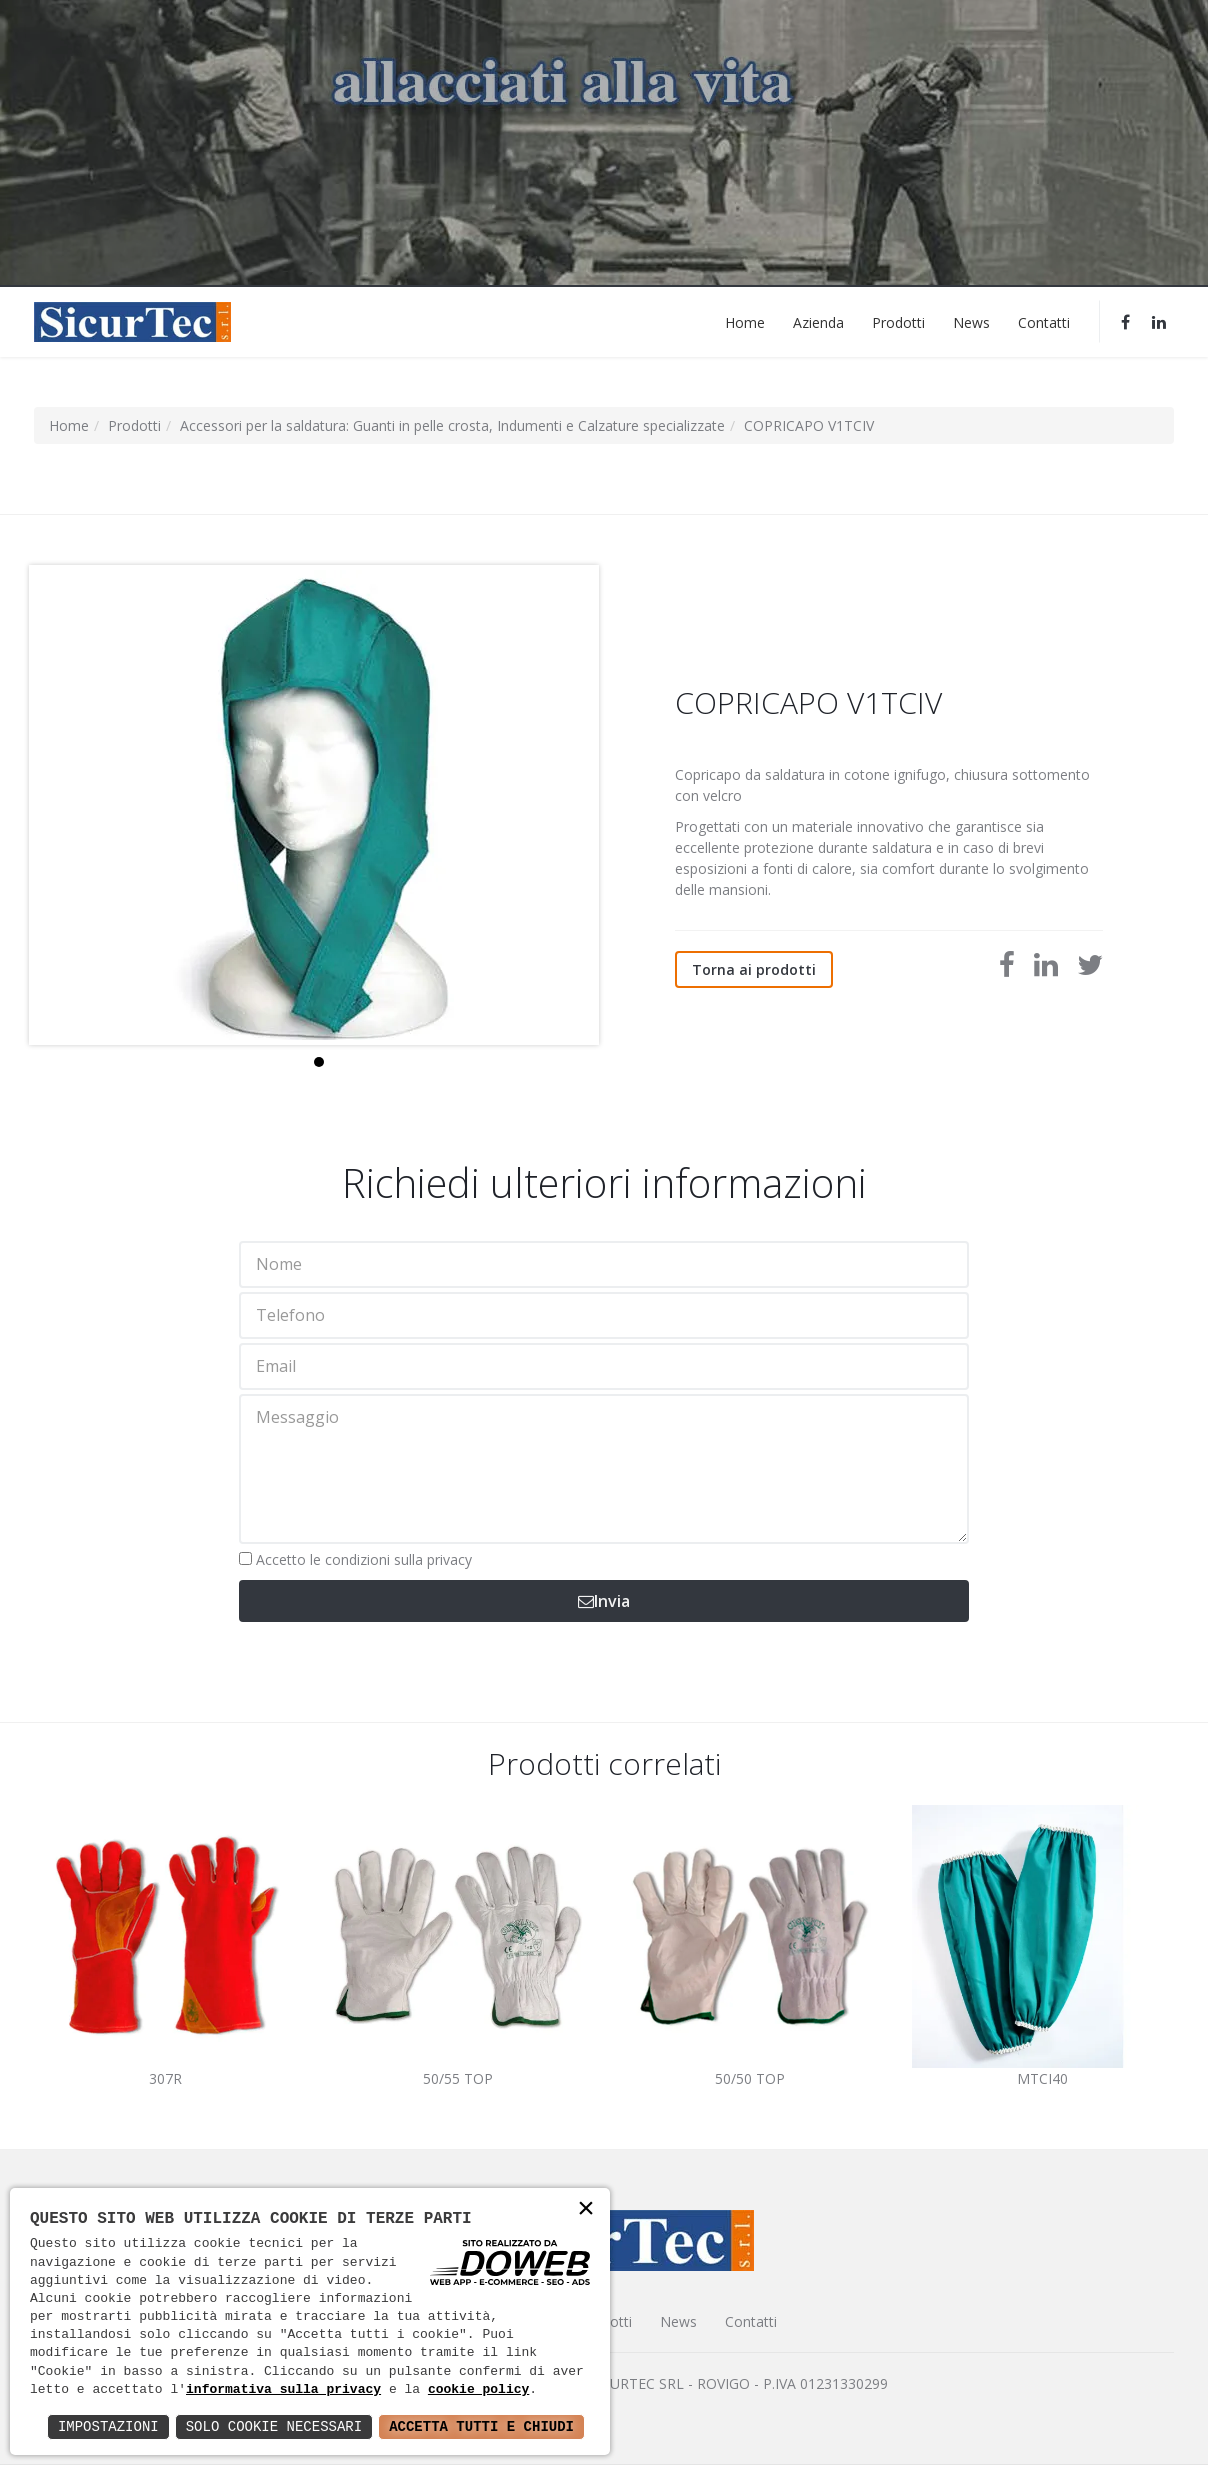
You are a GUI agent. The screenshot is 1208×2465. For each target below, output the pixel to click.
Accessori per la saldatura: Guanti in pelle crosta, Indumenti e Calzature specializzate (452, 425)
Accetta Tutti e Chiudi (481, 2426)
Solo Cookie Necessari (274, 2426)
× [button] (586, 2210)
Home (745, 321)
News (971, 321)
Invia (604, 1601)
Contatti (1044, 321)
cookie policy (478, 2390)
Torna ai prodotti (754, 969)
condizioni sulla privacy (398, 1559)
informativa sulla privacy (283, 2390)
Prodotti (898, 321)
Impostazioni (108, 2426)
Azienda (818, 321)
